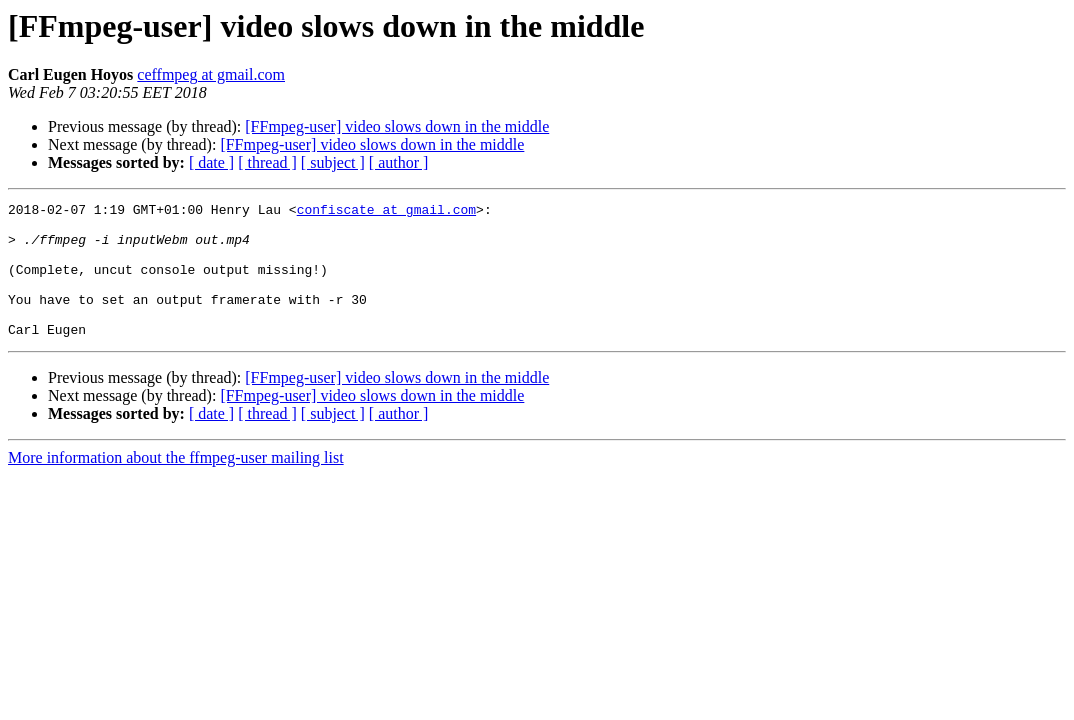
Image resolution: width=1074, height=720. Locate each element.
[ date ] (211, 162)
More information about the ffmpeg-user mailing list (176, 484)
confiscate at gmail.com (386, 212)
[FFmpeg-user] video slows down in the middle (397, 126)
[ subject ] (333, 162)
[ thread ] (267, 162)
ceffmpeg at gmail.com (211, 74)
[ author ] (399, 162)
